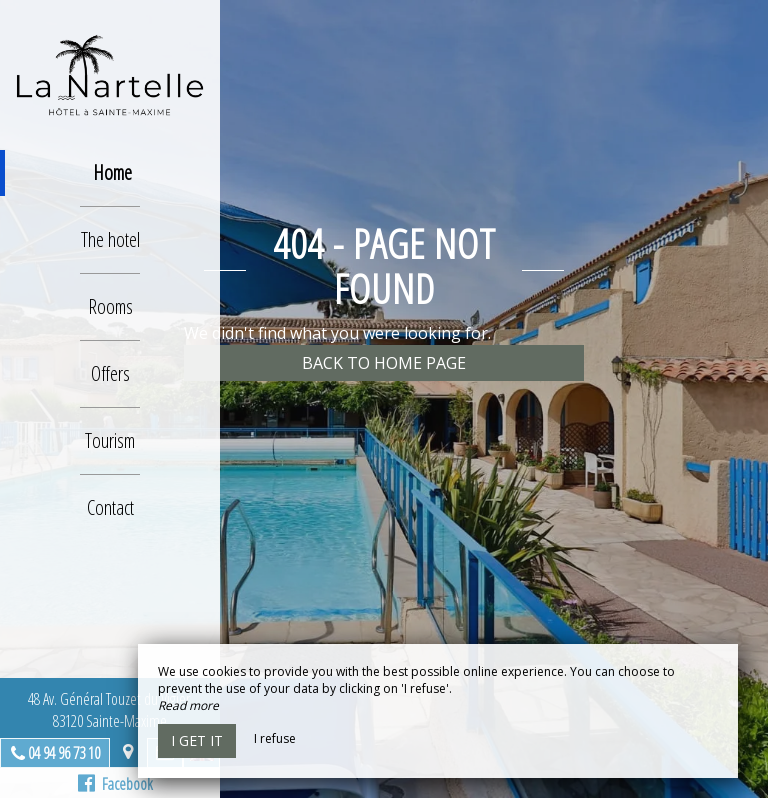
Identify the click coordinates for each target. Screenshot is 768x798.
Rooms (110, 306)
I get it (197, 740)
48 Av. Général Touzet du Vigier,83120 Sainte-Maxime (110, 710)
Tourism (110, 440)
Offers (110, 373)
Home (112, 172)
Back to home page (384, 363)
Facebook (115, 784)
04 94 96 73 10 (64, 753)
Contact (110, 507)
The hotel (110, 239)
